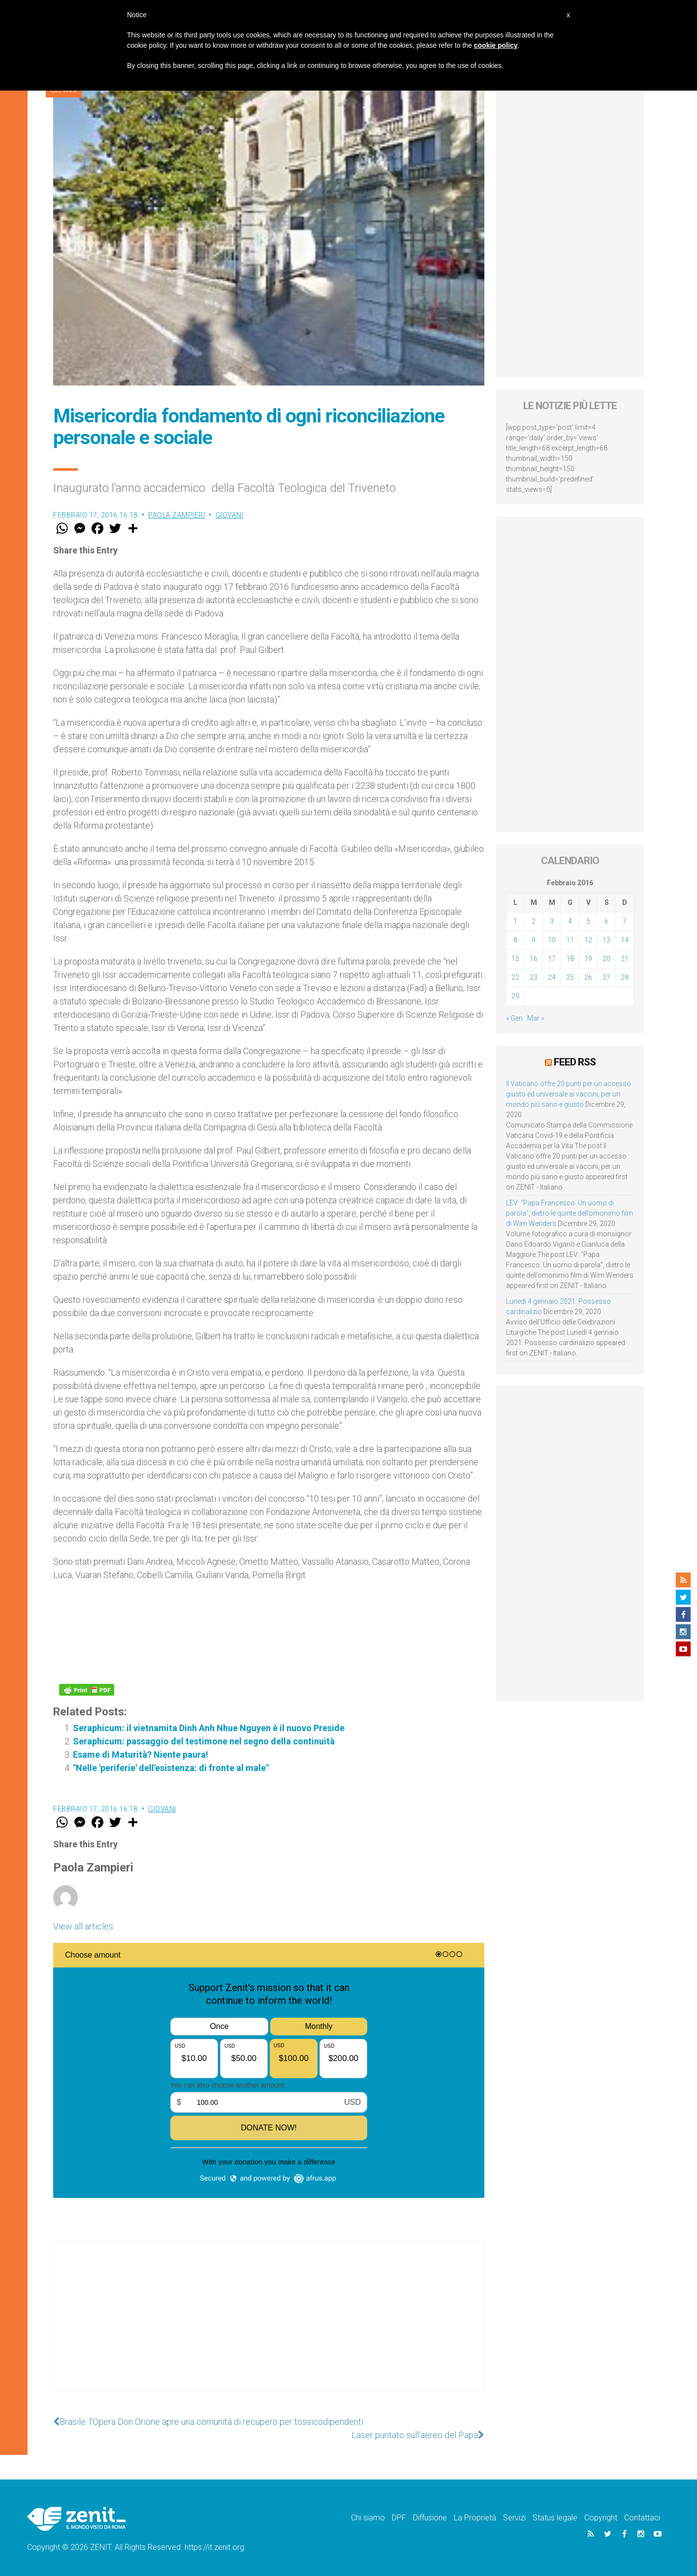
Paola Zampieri (176, 515)
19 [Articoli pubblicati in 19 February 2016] (588, 959)
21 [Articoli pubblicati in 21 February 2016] (625, 959)
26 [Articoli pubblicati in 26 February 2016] (588, 977)
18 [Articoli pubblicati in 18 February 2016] (570, 959)
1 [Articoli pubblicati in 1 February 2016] (515, 921)
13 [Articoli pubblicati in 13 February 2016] (606, 940)
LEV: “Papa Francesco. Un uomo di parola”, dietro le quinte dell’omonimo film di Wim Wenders (569, 1213)
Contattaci (642, 2517)
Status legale (555, 2517)
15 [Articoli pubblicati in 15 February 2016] (515, 959)
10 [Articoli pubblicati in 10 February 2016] (552, 940)
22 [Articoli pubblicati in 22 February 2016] (515, 977)
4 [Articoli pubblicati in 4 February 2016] (570, 921)
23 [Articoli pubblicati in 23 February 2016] (534, 977)
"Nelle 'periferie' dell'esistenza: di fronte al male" (171, 1768)
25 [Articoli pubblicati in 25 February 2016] (570, 977)
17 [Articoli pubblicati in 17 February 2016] (552, 959)
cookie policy (496, 45)
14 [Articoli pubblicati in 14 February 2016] (625, 940)
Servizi (514, 2517)
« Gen (514, 1018)
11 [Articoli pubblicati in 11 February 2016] (570, 940)
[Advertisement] (269, 2326)
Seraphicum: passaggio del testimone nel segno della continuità (204, 1741)
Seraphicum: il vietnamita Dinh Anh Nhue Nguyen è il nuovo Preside (209, 1728)
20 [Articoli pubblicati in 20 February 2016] (606, 959)
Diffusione (430, 2517)
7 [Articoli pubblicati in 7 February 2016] (625, 921)
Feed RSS (575, 1062)
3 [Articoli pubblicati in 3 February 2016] (552, 921)
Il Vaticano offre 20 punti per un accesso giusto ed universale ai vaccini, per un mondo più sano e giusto (568, 1094)
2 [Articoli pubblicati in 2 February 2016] (534, 921)
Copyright (600, 2517)
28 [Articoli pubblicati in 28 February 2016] (625, 977)
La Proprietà (475, 2517)
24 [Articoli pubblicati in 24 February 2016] (552, 977)
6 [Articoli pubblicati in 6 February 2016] (606, 921)
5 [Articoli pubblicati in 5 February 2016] (588, 921)
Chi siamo (368, 2517)
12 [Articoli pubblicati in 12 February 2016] (588, 940)
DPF (399, 2517)
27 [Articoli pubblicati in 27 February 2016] (606, 977)
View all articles (83, 1926)
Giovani (230, 515)
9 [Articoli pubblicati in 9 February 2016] (534, 940)
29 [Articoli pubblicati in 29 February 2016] (515, 996)
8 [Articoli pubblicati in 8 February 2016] (515, 940)
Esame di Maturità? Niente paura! (140, 1754)
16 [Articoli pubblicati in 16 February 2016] (534, 959)
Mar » (535, 1018)
